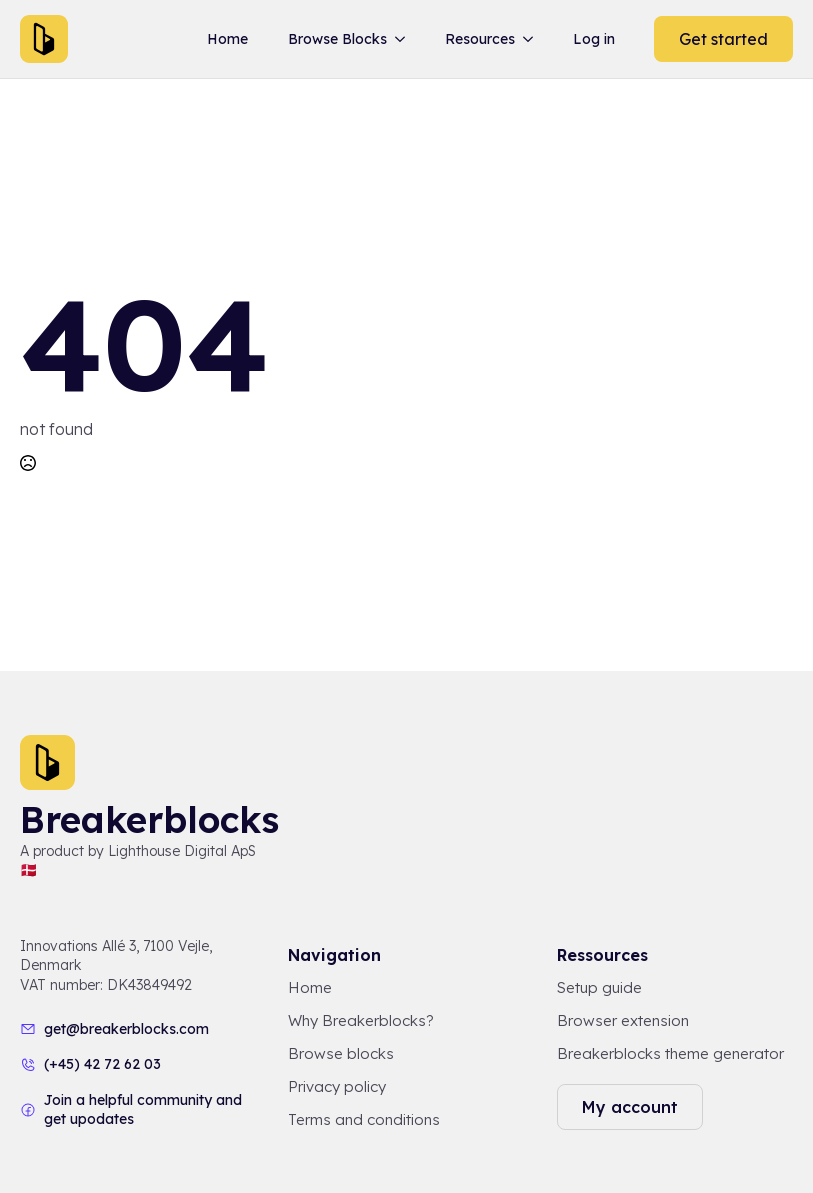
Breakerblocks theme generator (670, 1053)
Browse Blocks (337, 39)
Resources (480, 39)
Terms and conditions (364, 1119)
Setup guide (599, 987)
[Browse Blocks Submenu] (404, 39)
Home (227, 39)
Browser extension (623, 1020)
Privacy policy (337, 1086)
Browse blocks (341, 1053)
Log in (594, 39)
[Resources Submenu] (532, 39)
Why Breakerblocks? (361, 1020)
